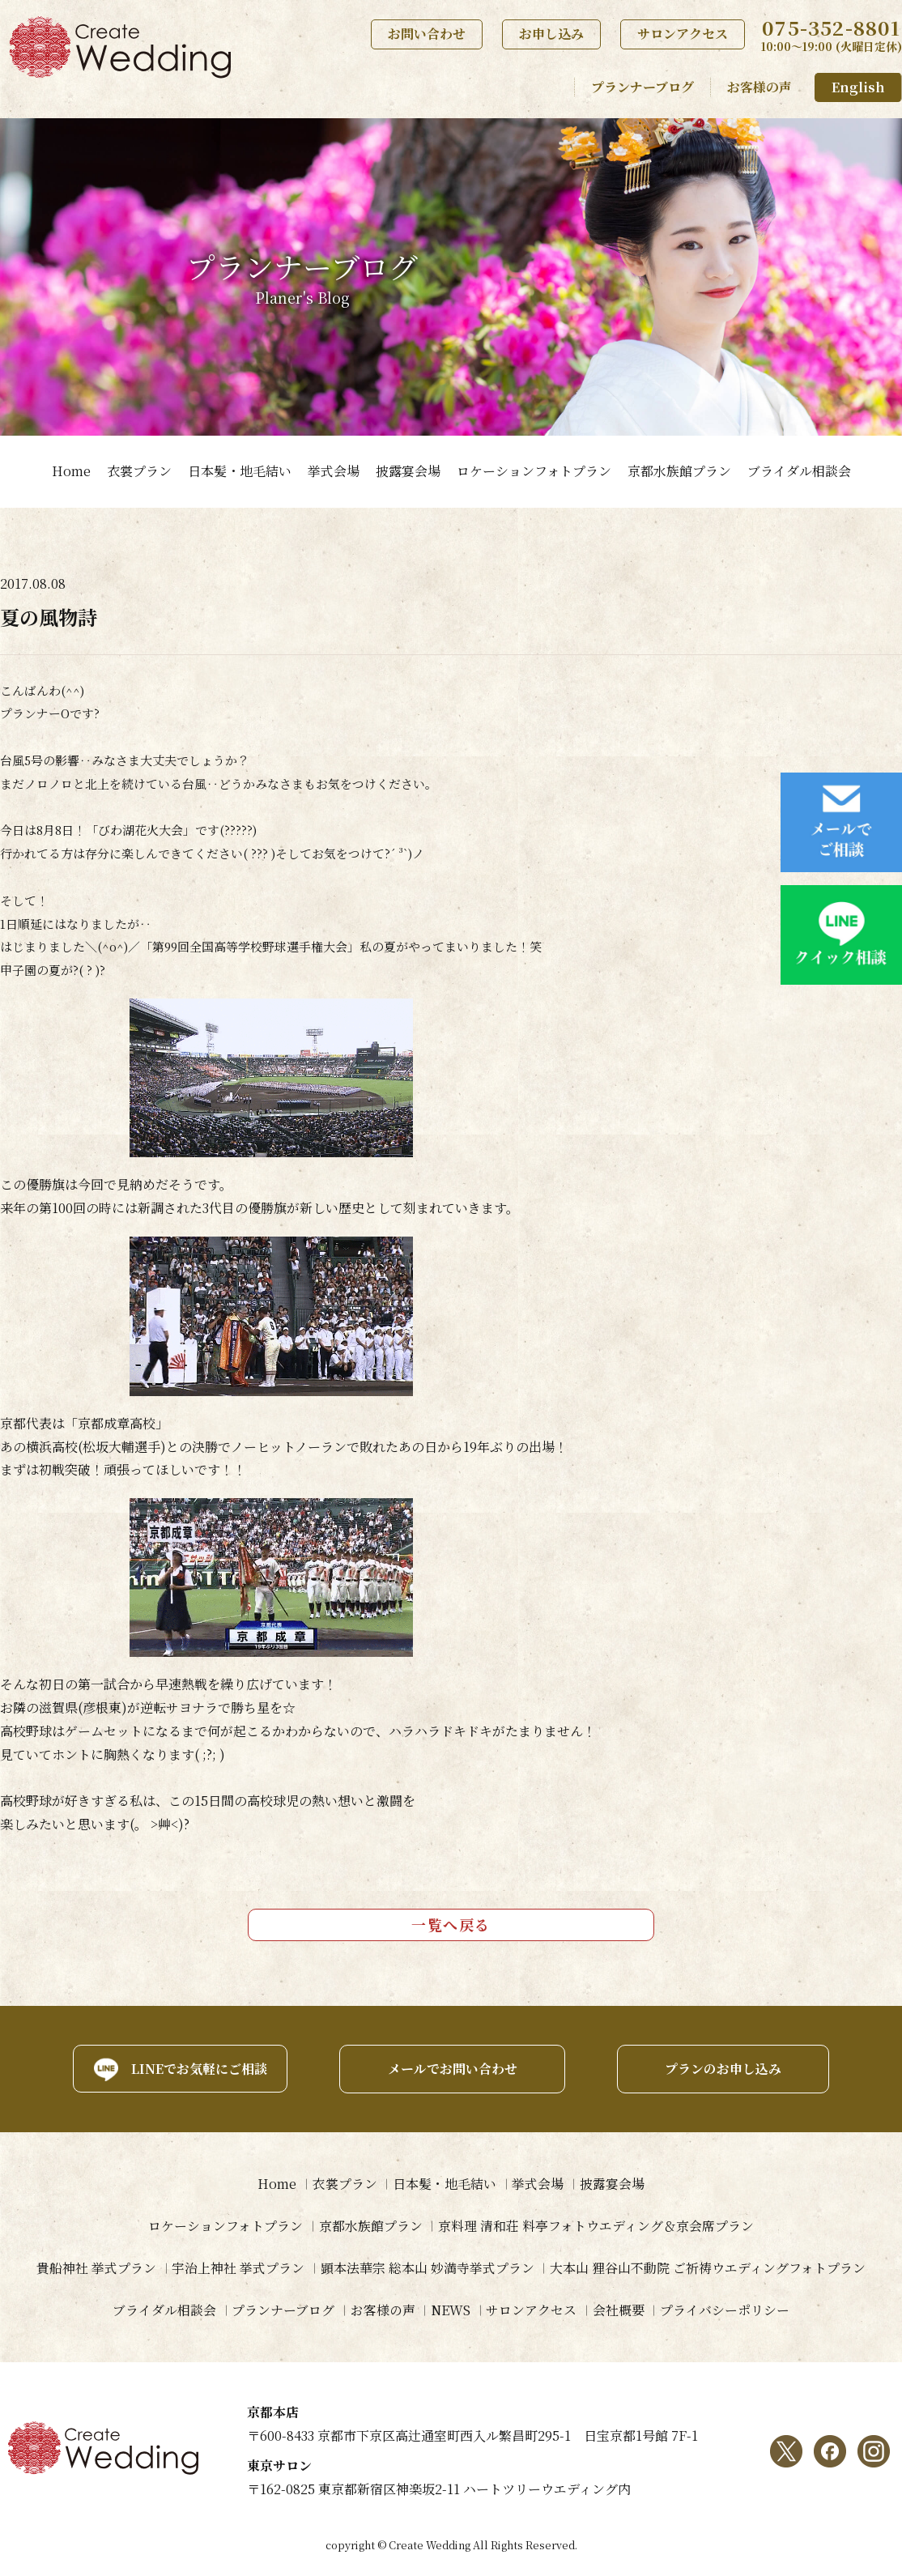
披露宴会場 (408, 471)
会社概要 (619, 2310)
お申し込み (551, 33)
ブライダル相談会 (799, 471)
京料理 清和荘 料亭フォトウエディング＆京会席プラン (597, 2225)
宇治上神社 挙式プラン (238, 2268)
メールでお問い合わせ (451, 2068)
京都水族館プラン (679, 471)
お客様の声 (759, 87)
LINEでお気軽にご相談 (196, 2068)
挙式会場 (334, 471)
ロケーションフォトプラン (534, 471)
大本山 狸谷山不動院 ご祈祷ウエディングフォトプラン (708, 2268)
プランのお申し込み (724, 2068)
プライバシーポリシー (726, 2310)
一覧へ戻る (451, 1924)
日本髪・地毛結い (239, 471)
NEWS (450, 2310)
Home (71, 471)
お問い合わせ (427, 33)
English (858, 87)
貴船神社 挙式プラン (95, 2268)
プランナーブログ (642, 87)
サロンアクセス (682, 33)
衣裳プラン (139, 471)
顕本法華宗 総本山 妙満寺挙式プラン (427, 2268)
